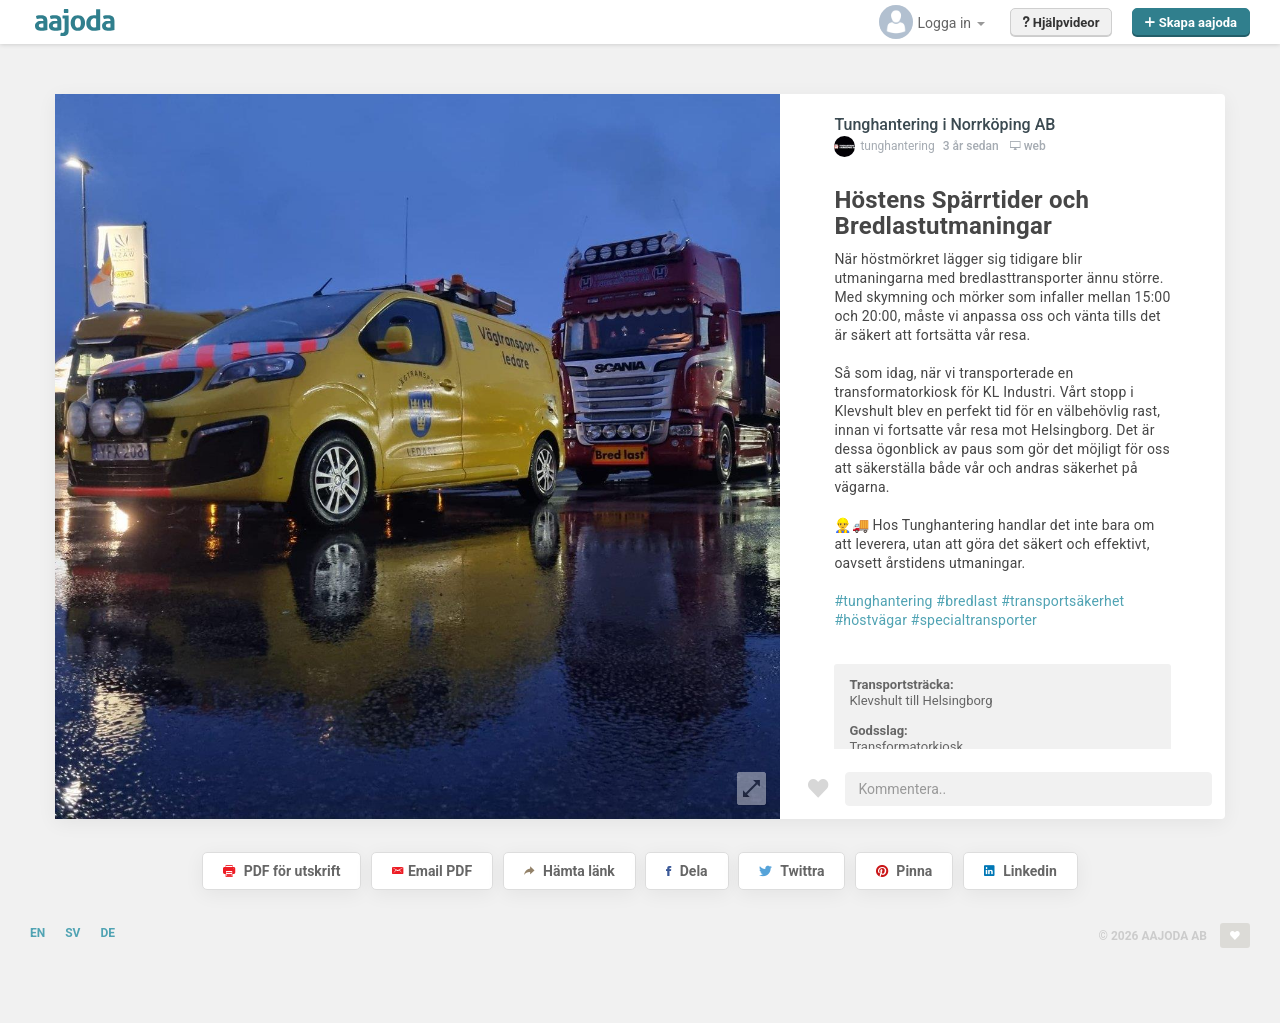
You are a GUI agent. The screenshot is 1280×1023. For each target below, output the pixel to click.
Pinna (904, 871)
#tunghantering (883, 601)
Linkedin (1020, 871)
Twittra (791, 871)
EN (37, 933)
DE (107, 933)
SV (72, 933)
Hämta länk (569, 871)
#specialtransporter (974, 620)
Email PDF (432, 871)
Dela (686, 871)
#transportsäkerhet (1062, 601)
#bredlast (966, 601)
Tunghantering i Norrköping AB (944, 124)
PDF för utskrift (281, 871)
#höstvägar (870, 620)
